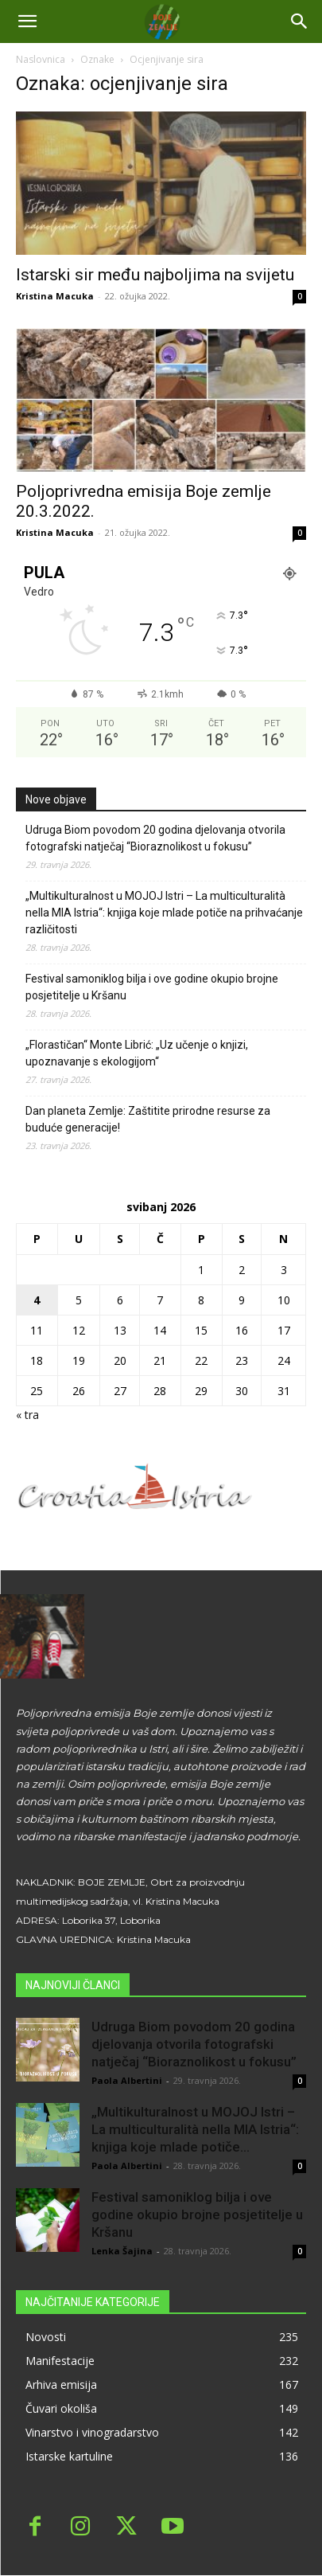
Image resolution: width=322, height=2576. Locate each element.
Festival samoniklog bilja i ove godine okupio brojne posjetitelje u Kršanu (151, 987)
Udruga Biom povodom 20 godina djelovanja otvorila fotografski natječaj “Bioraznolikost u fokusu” (155, 838)
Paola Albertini (126, 2080)
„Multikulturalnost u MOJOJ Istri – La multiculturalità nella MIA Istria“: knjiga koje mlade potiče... (195, 2129)
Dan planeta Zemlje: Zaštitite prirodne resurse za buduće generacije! (147, 1119)
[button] (299, 21)
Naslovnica (40, 59)
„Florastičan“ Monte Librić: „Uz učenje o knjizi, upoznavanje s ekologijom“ (136, 1053)
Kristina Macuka (55, 296)
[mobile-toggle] (27, 21)
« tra (27, 1414)
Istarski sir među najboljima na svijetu (155, 274)
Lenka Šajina (122, 2251)
